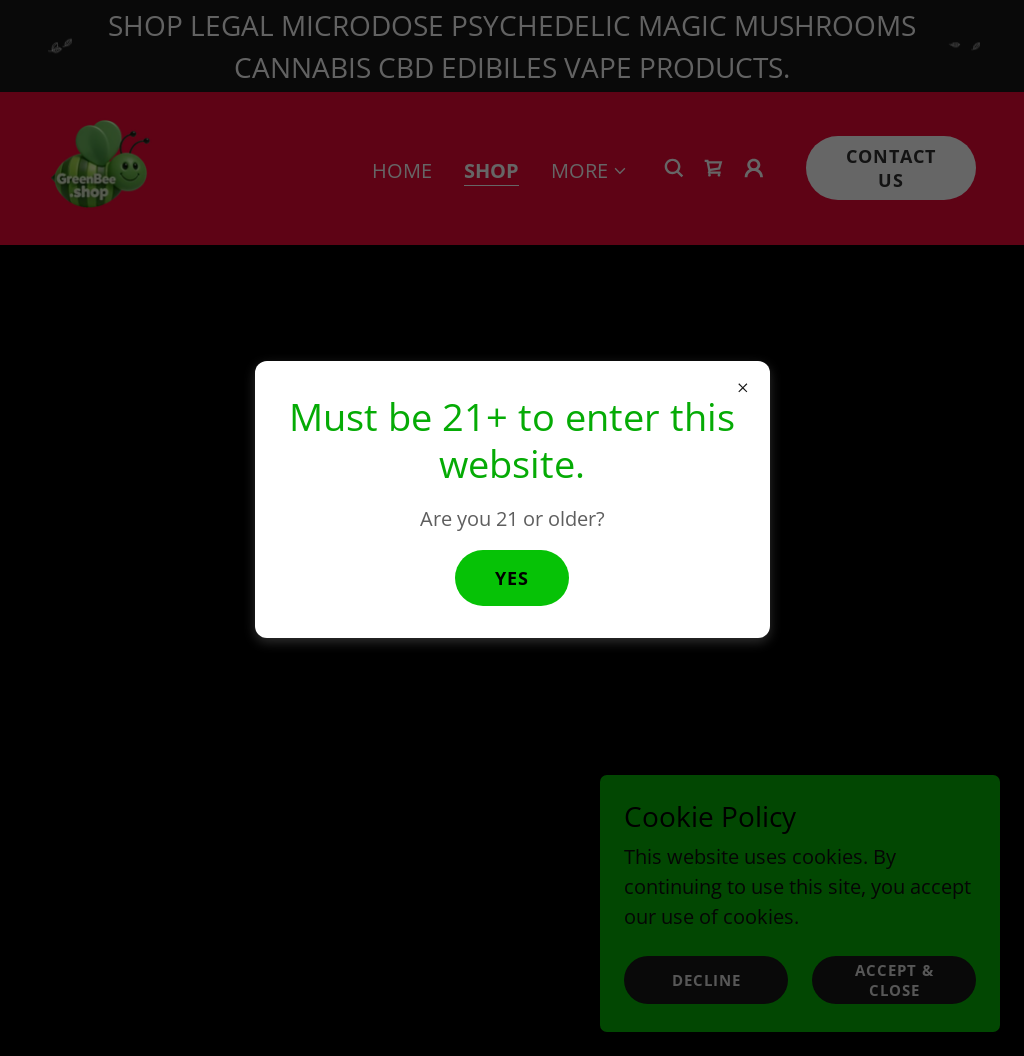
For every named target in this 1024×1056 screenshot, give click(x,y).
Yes (512, 578)
